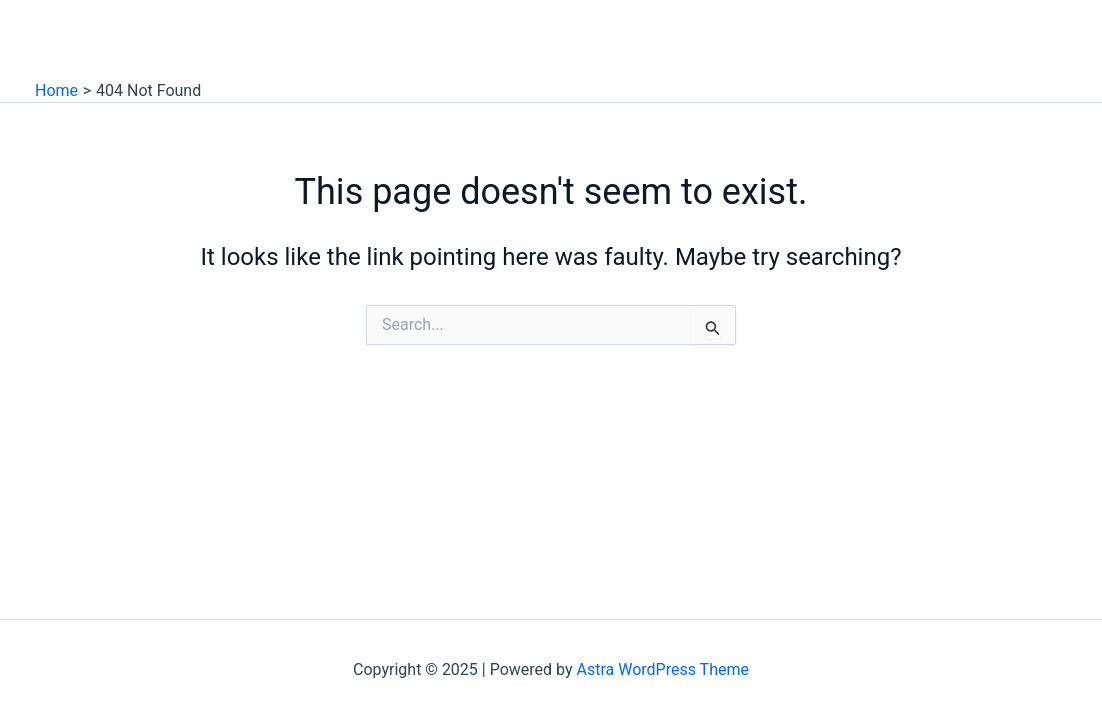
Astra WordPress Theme (663, 669)
